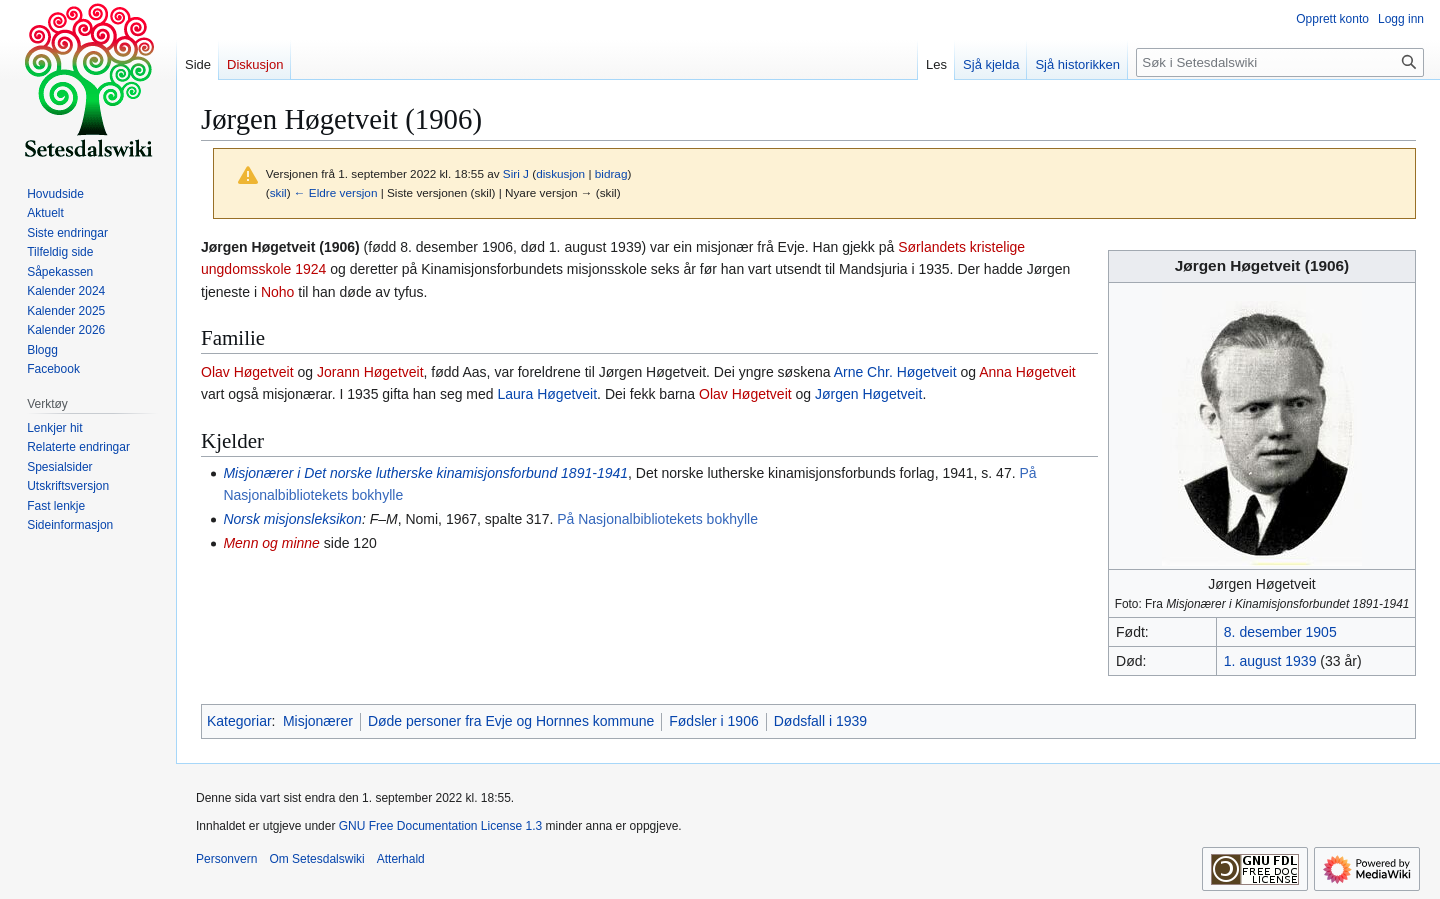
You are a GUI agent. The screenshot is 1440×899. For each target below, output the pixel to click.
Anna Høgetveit (1027, 372)
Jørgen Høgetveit (868, 394)
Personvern (226, 859)
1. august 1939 (1270, 661)
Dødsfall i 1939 (820, 721)
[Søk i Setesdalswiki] (1280, 62)
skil (278, 192)
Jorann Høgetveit (370, 372)
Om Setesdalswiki (316, 859)
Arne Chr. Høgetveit (895, 372)
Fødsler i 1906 (713, 721)
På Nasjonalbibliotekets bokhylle (657, 519)
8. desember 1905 (1280, 632)
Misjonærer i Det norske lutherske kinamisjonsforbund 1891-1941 (425, 473)
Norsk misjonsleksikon (292, 519)
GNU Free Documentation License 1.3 (440, 826)
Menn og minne (271, 543)
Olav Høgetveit (247, 372)
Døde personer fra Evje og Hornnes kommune (511, 721)
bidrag (611, 173)
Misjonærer (318, 721)
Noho (277, 292)
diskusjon (560, 173)
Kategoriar (239, 721)
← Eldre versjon (336, 192)
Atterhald (401, 859)
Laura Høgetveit (548, 394)
